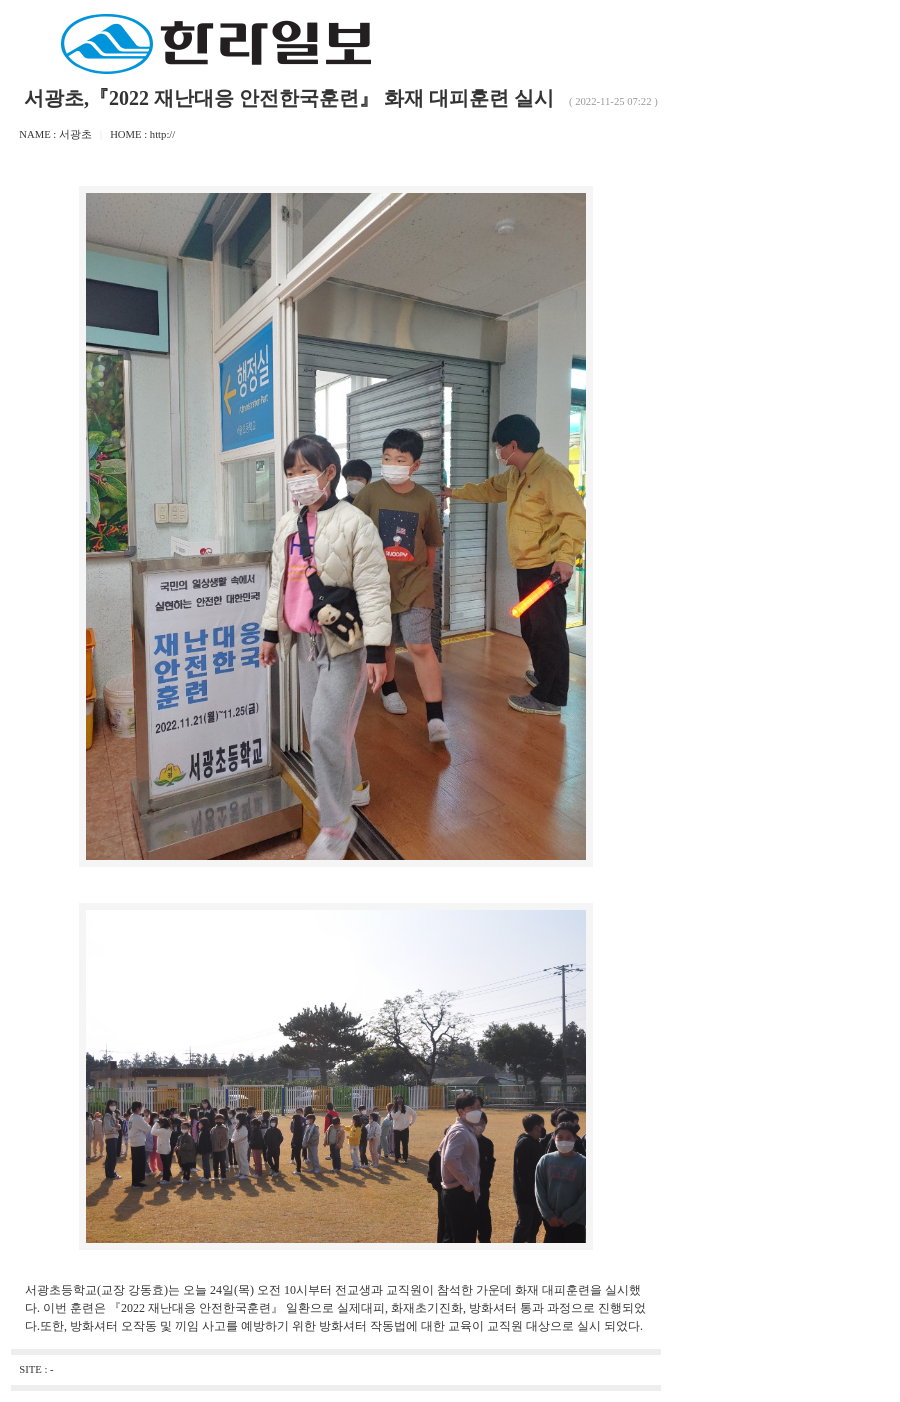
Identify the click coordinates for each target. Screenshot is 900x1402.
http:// (162, 134)
